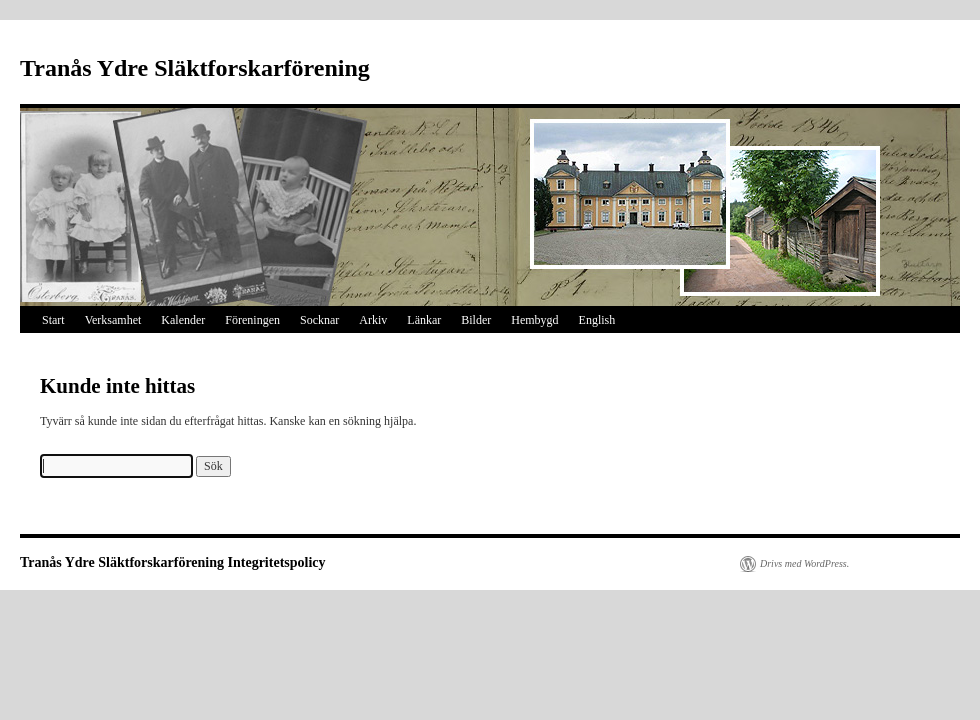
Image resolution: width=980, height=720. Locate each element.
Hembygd (534, 320)
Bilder (476, 320)
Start (53, 320)
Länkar (424, 320)
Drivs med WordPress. (804, 563)
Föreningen (252, 320)
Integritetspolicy (277, 562)
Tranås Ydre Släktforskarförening (195, 68)
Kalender (183, 320)
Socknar (319, 320)
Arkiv (373, 320)
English (597, 320)
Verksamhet (113, 320)
